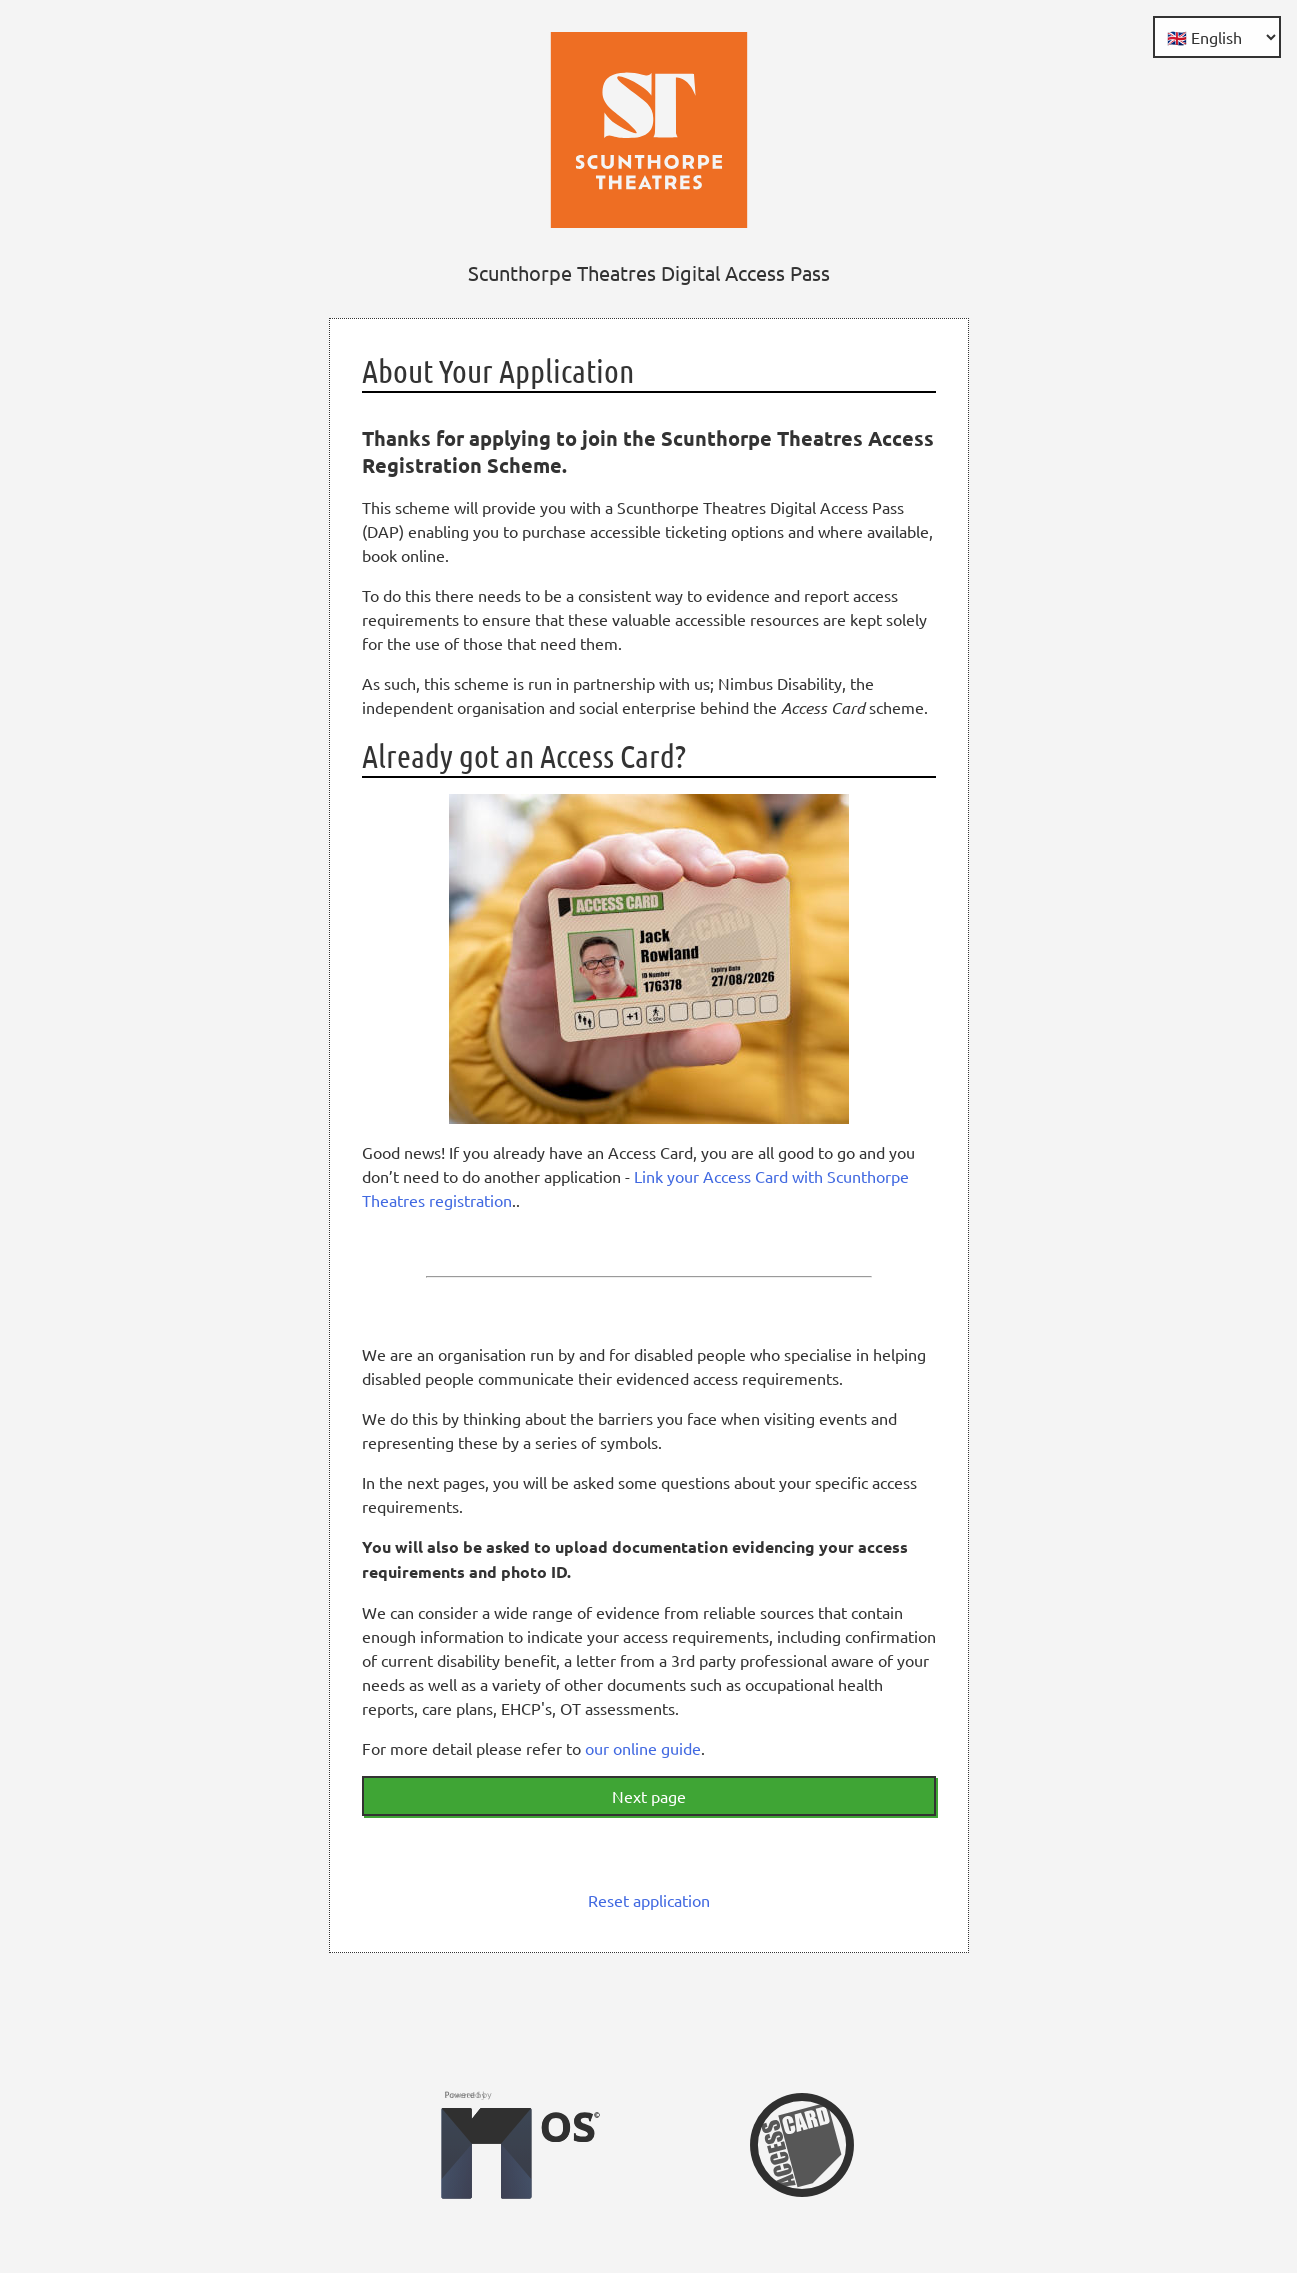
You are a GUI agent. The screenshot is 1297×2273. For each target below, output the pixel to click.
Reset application (649, 1900)
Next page (649, 1796)
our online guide (643, 1748)
